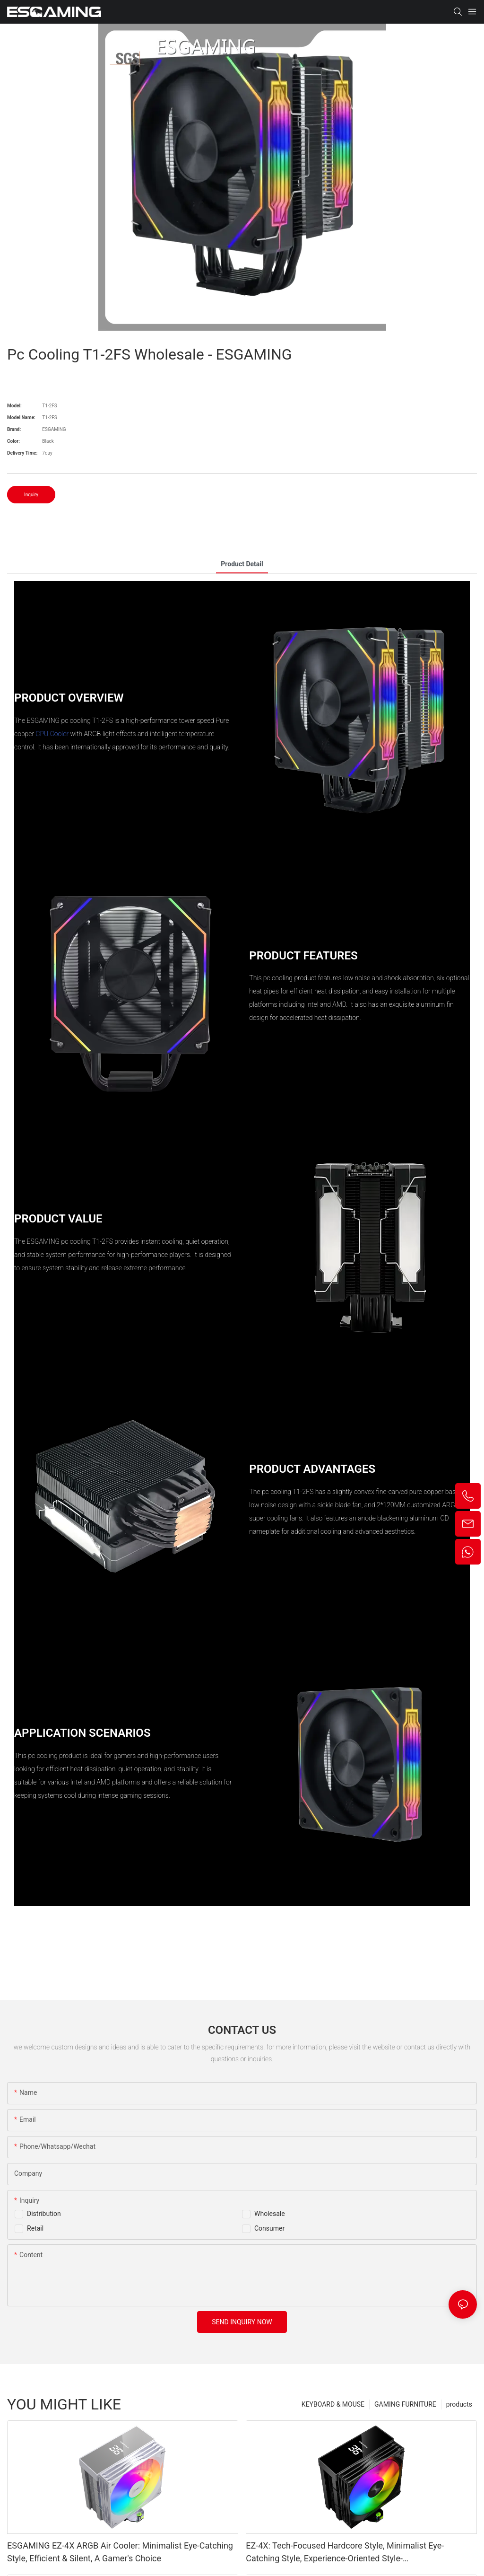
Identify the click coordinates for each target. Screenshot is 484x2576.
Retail (35, 2228)
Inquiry (31, 494)
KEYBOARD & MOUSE (333, 2404)
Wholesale (269, 2213)
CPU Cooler (52, 734)
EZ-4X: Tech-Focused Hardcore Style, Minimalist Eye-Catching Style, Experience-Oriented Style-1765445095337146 (345, 2553)
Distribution (44, 2213)
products (459, 2404)
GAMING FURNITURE (405, 2404)
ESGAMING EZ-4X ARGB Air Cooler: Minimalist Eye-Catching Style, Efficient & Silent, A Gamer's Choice (120, 2552)
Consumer (269, 2228)
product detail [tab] (242, 564)
